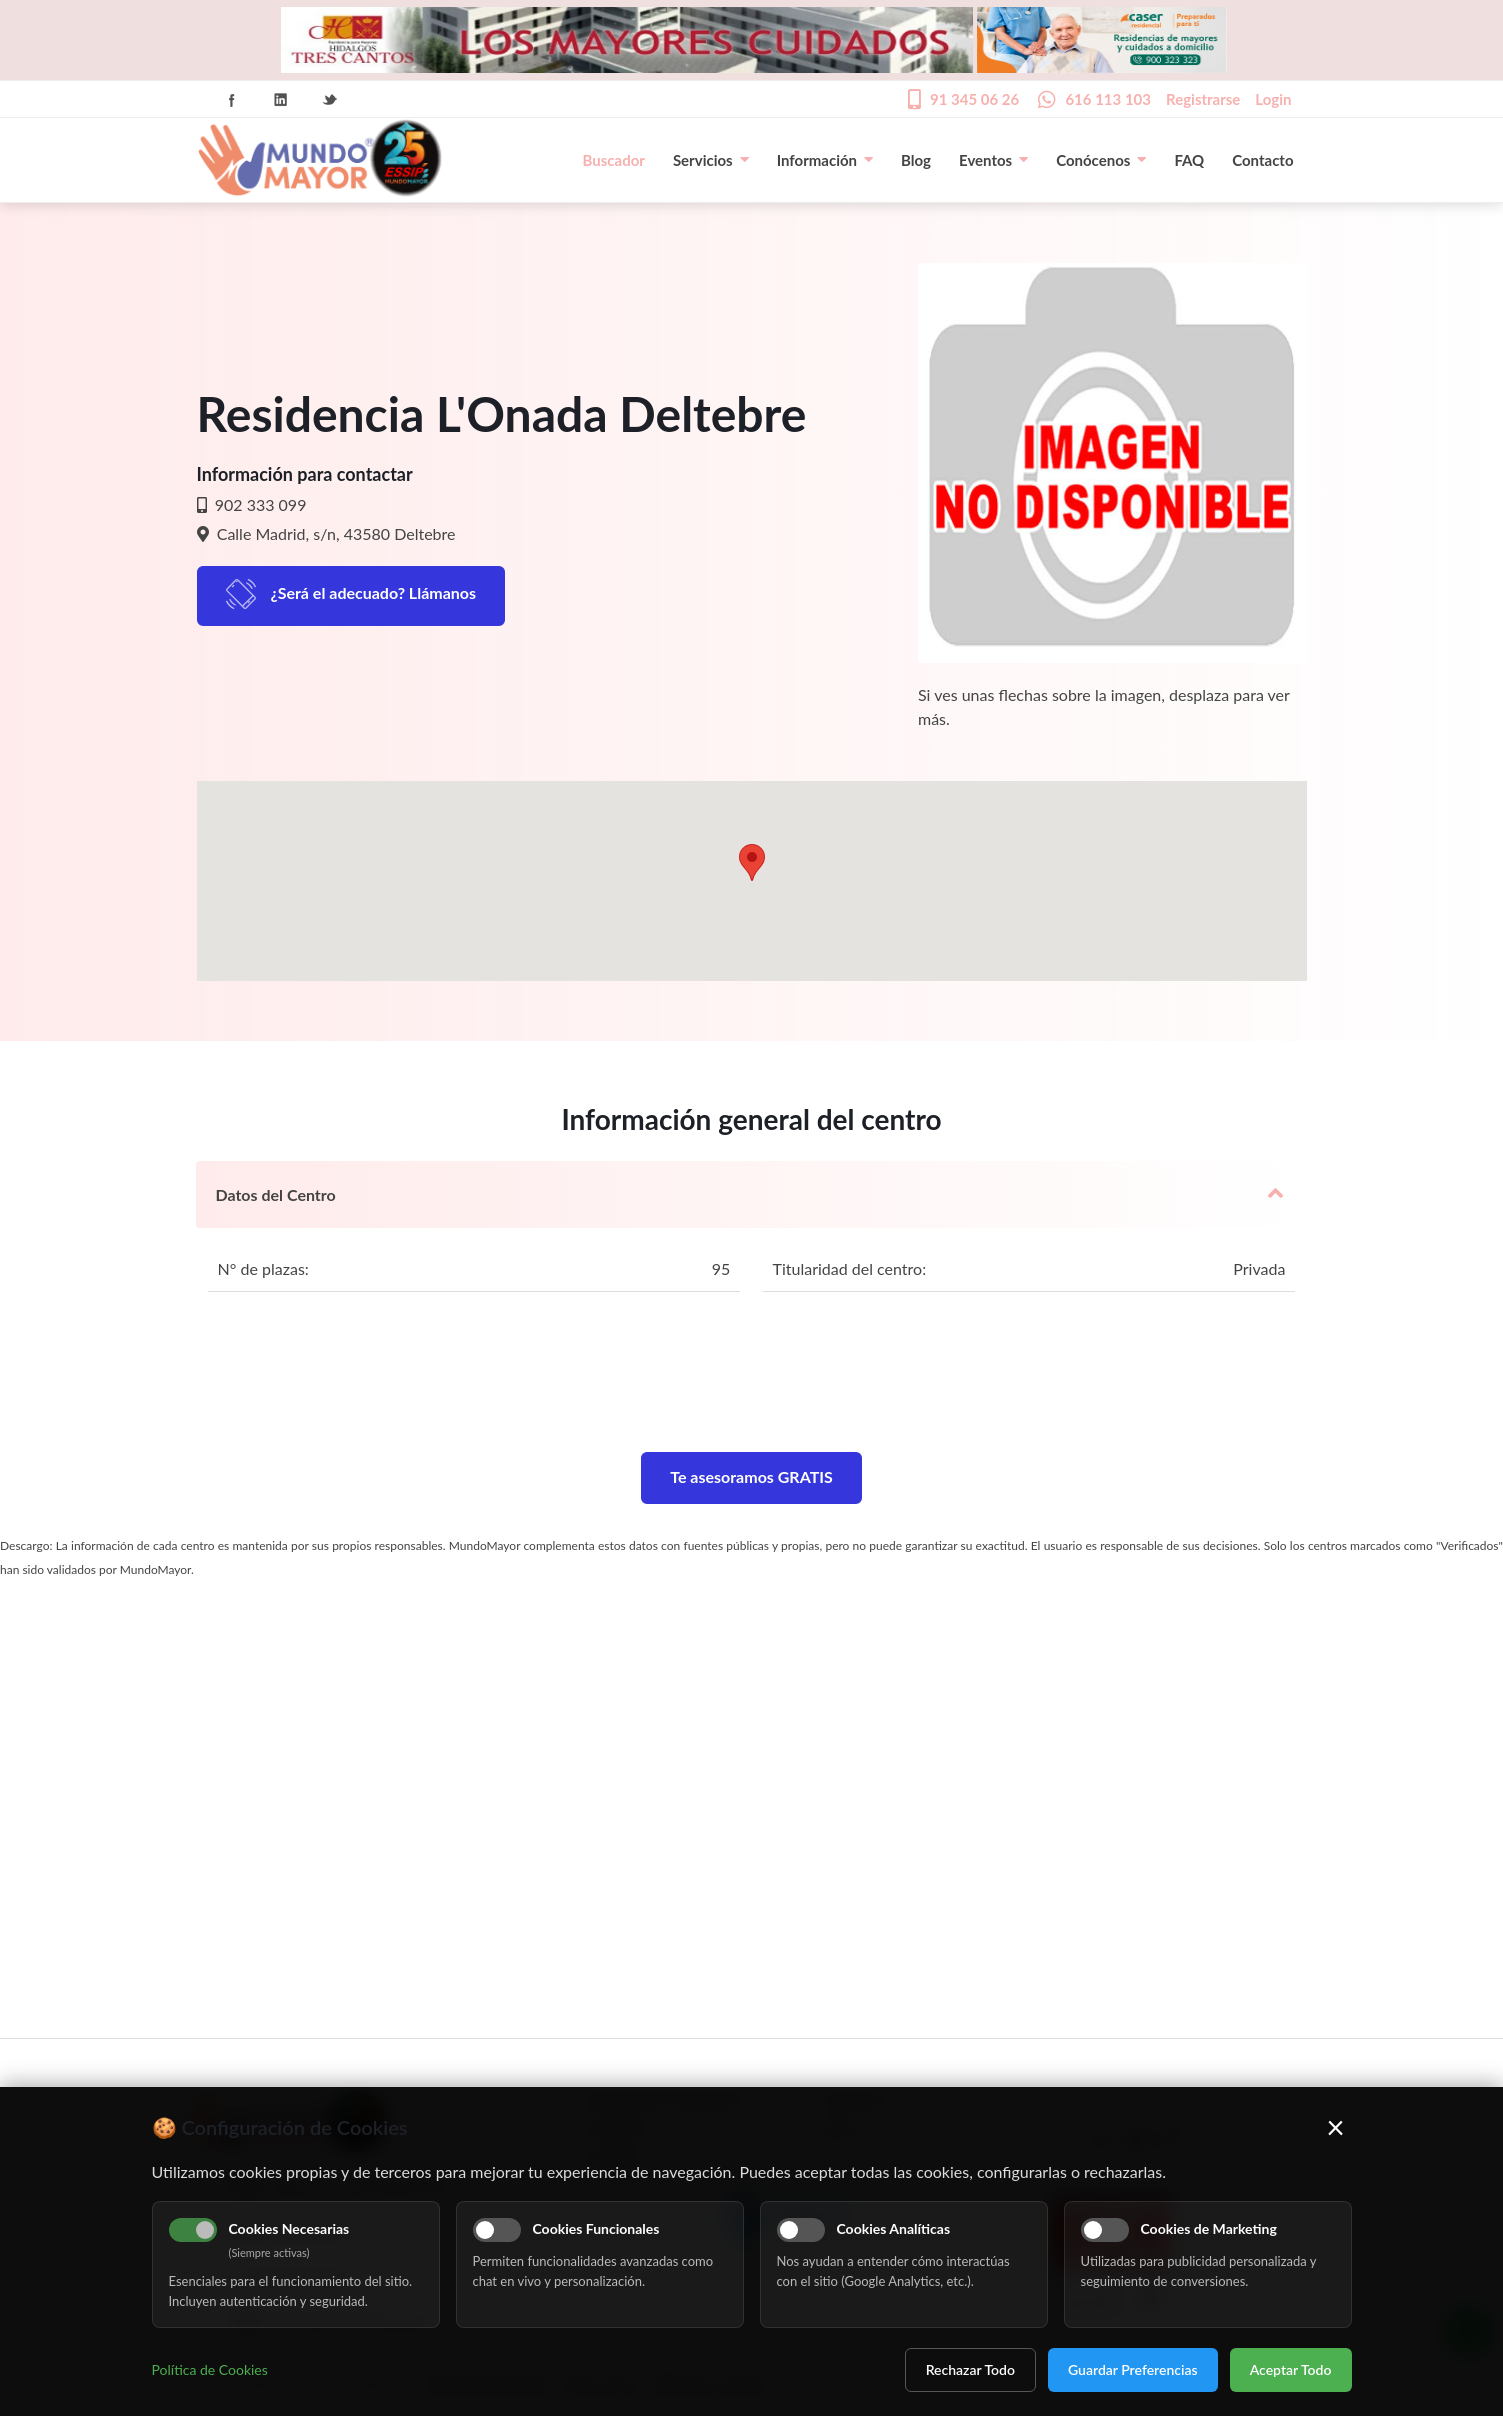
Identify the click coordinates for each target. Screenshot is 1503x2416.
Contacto (1262, 160)
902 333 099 (259, 504)
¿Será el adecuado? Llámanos (374, 592)
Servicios (711, 160)
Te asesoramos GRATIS (751, 1476)
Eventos (993, 160)
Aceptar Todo (1291, 2369)
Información (825, 160)
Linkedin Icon (281, 100)
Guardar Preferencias (1133, 2369)
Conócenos (1101, 160)
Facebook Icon (232, 100)
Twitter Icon (330, 100)
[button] (752, 862)
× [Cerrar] (1335, 2127)
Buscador (614, 160)
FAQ (1189, 160)
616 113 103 (1108, 99)
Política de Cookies (210, 2369)
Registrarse (1203, 99)
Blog (916, 160)
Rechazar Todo (970, 2369)
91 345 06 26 (974, 99)
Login (1273, 99)
